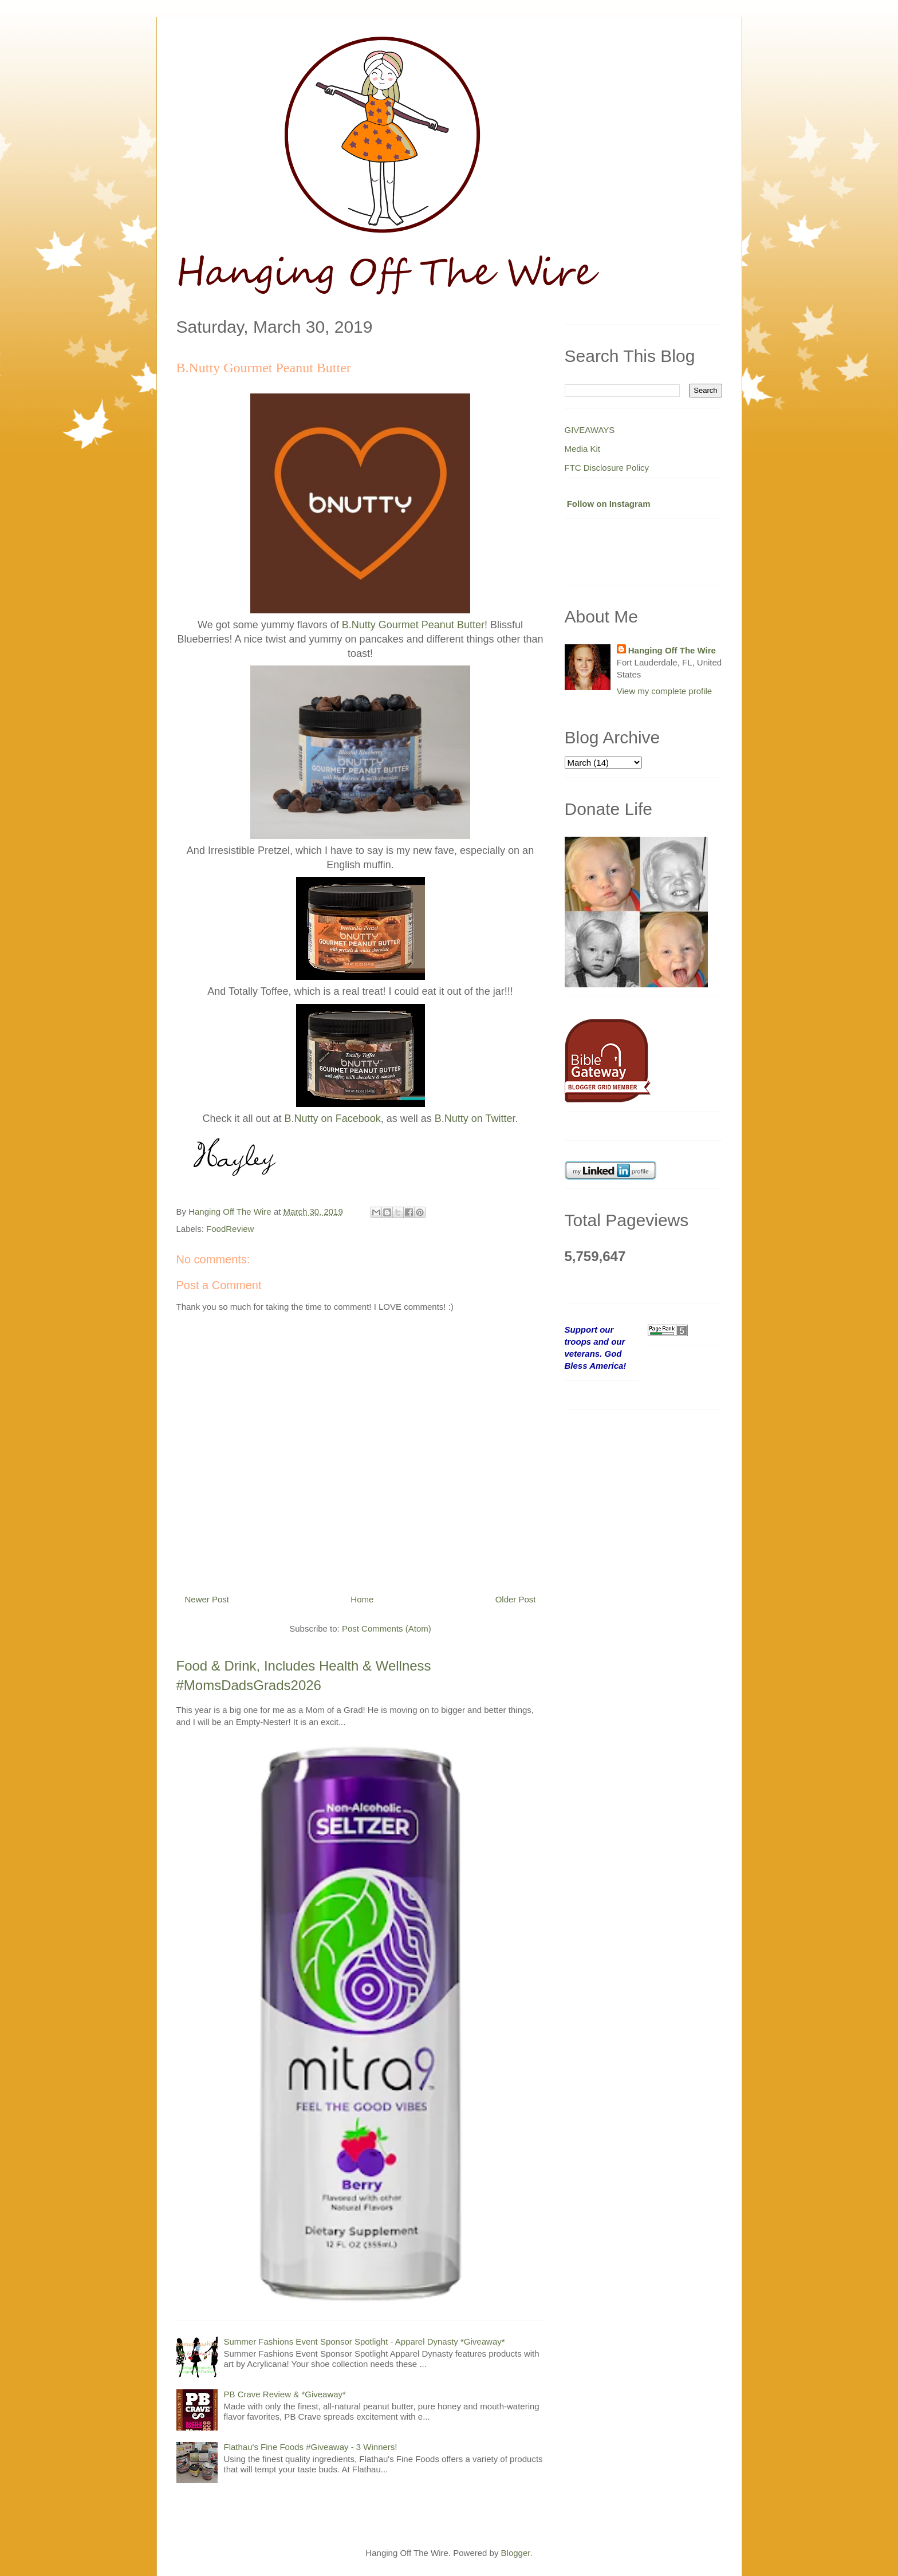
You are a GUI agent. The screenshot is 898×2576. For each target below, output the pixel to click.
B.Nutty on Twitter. (476, 1118)
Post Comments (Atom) (386, 1628)
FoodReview (230, 1229)
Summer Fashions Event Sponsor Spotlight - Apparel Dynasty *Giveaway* (364, 2341)
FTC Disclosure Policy (607, 467)
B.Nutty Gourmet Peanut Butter (413, 625)
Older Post (515, 1599)
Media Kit (583, 449)
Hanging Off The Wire (672, 650)
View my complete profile (664, 691)
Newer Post (207, 1599)
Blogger (515, 2553)
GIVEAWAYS (590, 430)
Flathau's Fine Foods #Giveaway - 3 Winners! (310, 2447)
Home (361, 1599)
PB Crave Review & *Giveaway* (285, 2394)
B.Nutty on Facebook (333, 1118)
